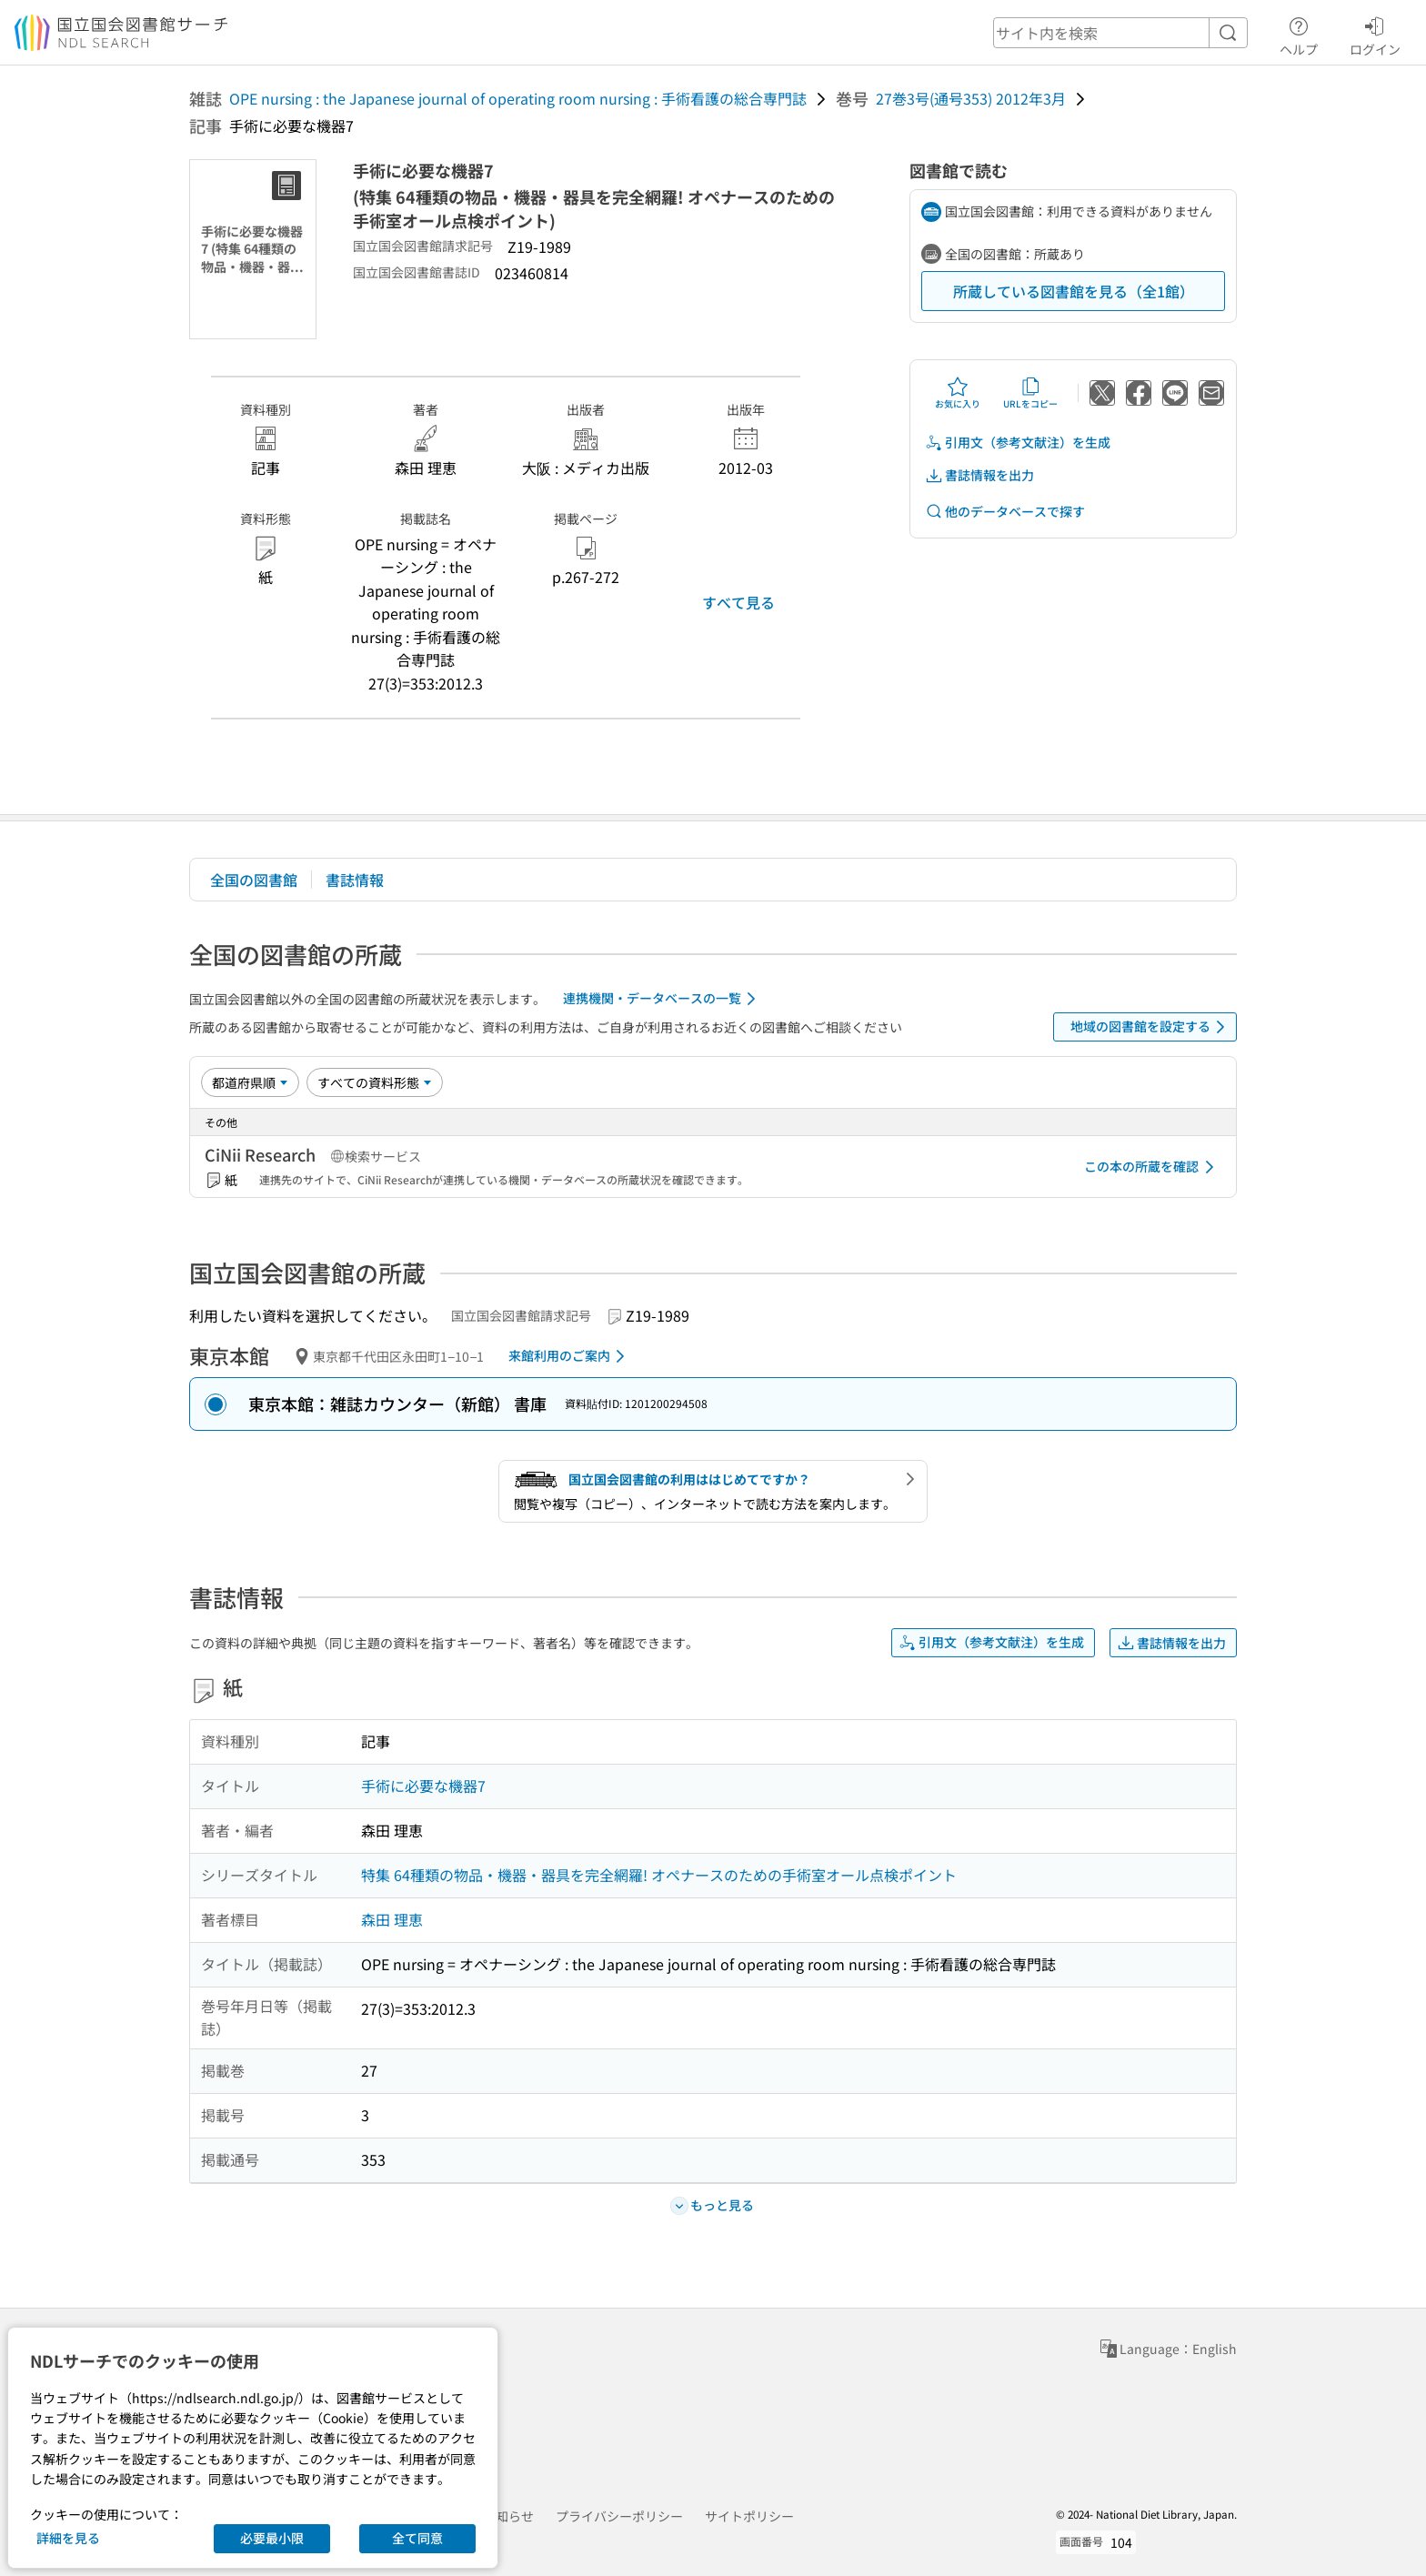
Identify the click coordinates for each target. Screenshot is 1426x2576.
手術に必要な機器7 (423, 1785)
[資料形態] (374, 1082)
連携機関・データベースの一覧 (662, 999)
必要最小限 (272, 2538)
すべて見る (738, 602)
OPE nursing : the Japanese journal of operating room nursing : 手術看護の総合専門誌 (518, 98)
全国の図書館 (253, 880)
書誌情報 (355, 880)
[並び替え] (250, 1082)
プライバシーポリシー (619, 2516)
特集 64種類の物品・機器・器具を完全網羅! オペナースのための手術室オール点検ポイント (659, 1875)
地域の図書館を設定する (1150, 1027)
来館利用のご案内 (569, 1356)
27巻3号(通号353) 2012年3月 (971, 98)
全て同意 (417, 2538)
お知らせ (508, 2516)
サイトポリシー (749, 2516)
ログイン (1375, 33)
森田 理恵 (392, 1919)
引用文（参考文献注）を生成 (1017, 442)
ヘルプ (1299, 33)
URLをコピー (1030, 393)
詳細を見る (68, 2538)
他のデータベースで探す (1005, 511)
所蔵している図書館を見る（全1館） (1073, 291)
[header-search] (1120, 32)
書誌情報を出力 (979, 475)
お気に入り (957, 393)
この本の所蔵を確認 (1152, 1167)
